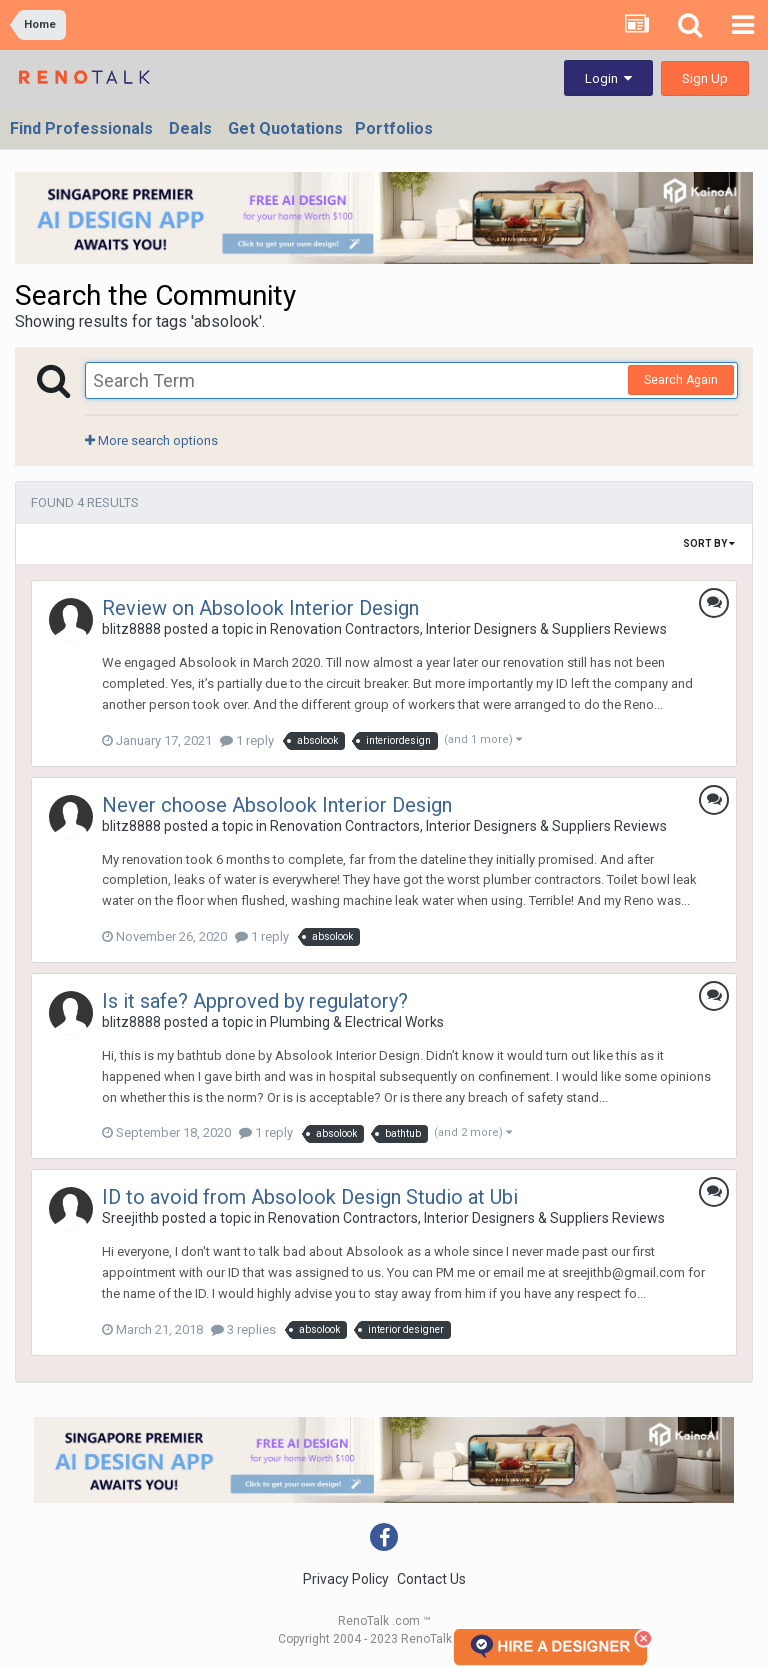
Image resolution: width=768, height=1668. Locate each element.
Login (608, 78)
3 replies (243, 1329)
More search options (151, 440)
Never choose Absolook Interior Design (277, 805)
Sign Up (705, 78)
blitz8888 (131, 629)
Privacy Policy (346, 1579)
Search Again (681, 380)
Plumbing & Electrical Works (357, 1022)
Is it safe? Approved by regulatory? (255, 1001)
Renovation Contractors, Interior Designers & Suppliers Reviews (468, 629)
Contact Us (431, 1579)
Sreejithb (130, 1218)
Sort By (709, 543)
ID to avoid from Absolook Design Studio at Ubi (310, 1197)
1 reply (247, 740)
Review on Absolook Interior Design (260, 608)
